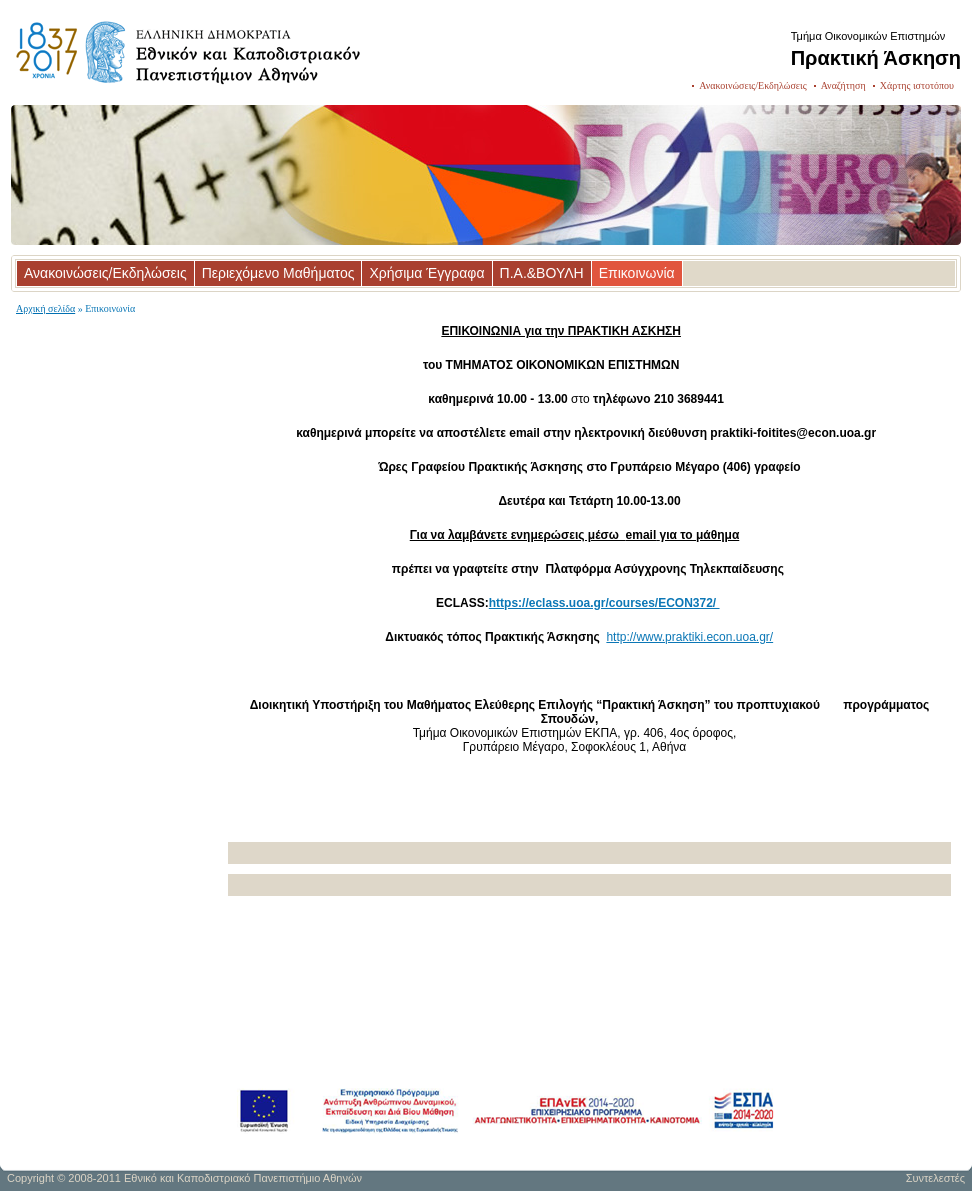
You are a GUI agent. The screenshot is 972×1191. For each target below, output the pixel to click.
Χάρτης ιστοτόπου (917, 85)
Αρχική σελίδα (45, 308)
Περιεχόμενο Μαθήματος (278, 273)
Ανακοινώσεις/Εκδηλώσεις (752, 85)
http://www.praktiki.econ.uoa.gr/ (689, 637)
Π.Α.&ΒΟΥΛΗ (542, 273)
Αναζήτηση (843, 85)
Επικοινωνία (637, 273)
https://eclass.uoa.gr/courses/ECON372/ (604, 603)
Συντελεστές (935, 1178)
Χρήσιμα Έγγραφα (426, 273)
